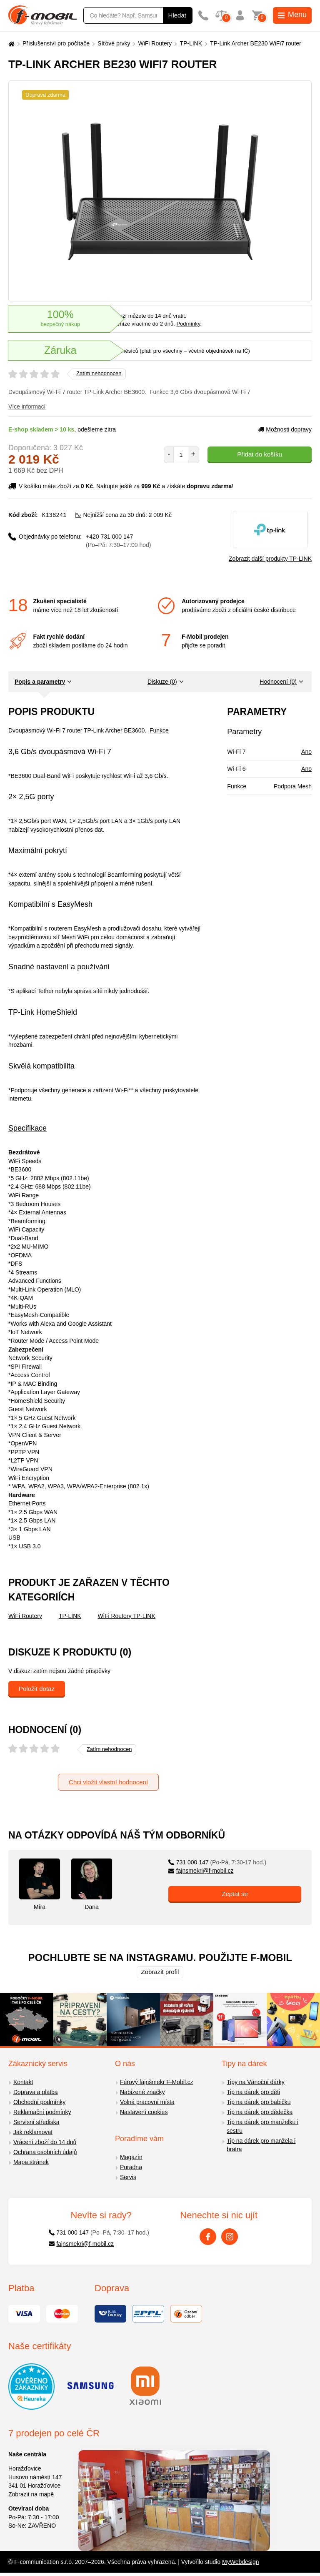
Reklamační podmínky (42, 2112)
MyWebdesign (240, 2561)
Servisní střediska (36, 2122)
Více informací (26, 406)
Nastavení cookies (144, 2112)
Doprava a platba (35, 2092)
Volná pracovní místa (147, 2102)
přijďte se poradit (203, 645)
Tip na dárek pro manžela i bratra (261, 2145)
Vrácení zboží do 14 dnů (44, 2142)
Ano (306, 751)
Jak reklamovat (32, 2132)
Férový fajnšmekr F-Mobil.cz (156, 2082)
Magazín (131, 2157)
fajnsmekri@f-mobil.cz (201, 1870)
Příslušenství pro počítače (56, 43)
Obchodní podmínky (39, 2102)
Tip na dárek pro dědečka (259, 2112)
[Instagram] (229, 2236)
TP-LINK (191, 43)
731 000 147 (217, 1862)
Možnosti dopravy (285, 429)
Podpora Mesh (293, 786)
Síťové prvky (114, 43)
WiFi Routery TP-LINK (126, 1616)
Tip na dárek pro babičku (259, 2102)
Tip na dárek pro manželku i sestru (262, 2126)
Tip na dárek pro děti (253, 2092)
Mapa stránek (31, 2162)
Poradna (131, 2167)
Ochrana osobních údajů (45, 2152)
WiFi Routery (155, 43)
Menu (292, 14)
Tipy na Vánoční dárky (256, 2082)
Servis (128, 2177)
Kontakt (23, 2082)
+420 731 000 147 (118, 540)
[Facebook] (208, 2236)
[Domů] (10, 43)
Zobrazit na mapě (31, 2494)
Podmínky (188, 324)
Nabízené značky (142, 2092)
